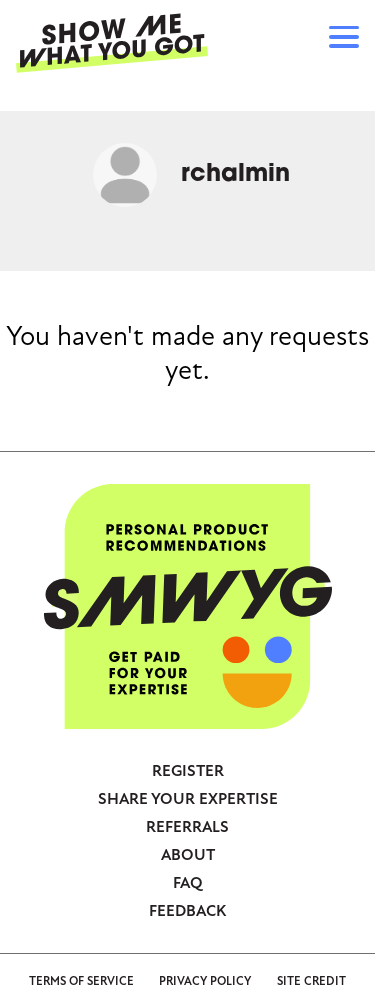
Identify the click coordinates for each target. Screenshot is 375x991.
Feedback (187, 911)
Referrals (187, 827)
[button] (344, 40)
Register (188, 771)
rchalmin (235, 175)
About (188, 855)
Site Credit (311, 981)
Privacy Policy (205, 981)
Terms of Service (81, 981)
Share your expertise (188, 799)
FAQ (188, 883)
